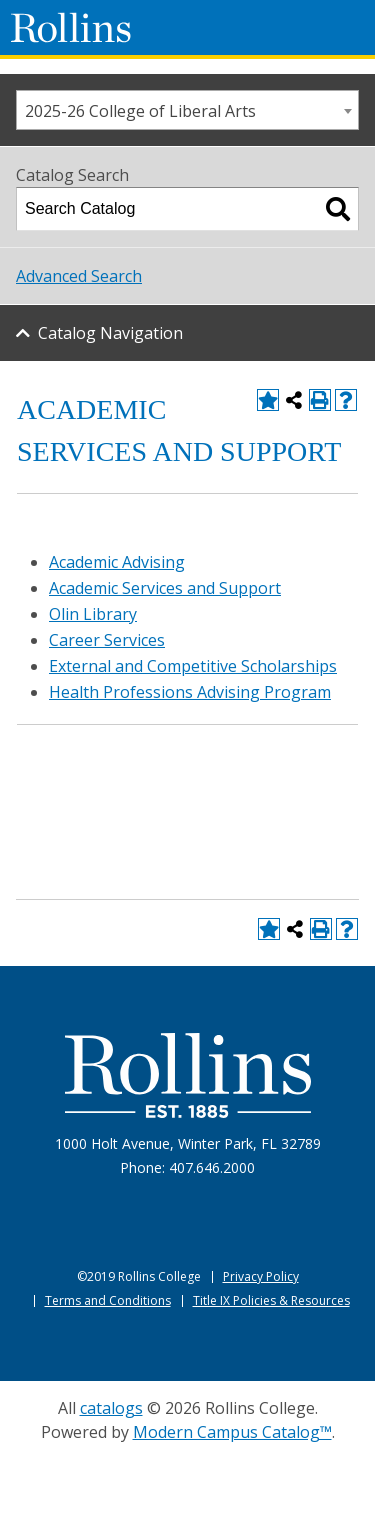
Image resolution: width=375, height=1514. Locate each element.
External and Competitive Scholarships (193, 666)
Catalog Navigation (110, 333)
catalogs (111, 1408)
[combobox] (187, 110)
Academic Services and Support (165, 588)
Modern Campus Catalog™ (232, 1432)
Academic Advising (117, 562)
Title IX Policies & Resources (271, 1300)
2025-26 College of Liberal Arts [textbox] (140, 111)
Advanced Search (79, 276)
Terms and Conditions (108, 1300)
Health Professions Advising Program (190, 692)
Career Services (107, 640)
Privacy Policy (261, 1276)
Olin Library (93, 614)
